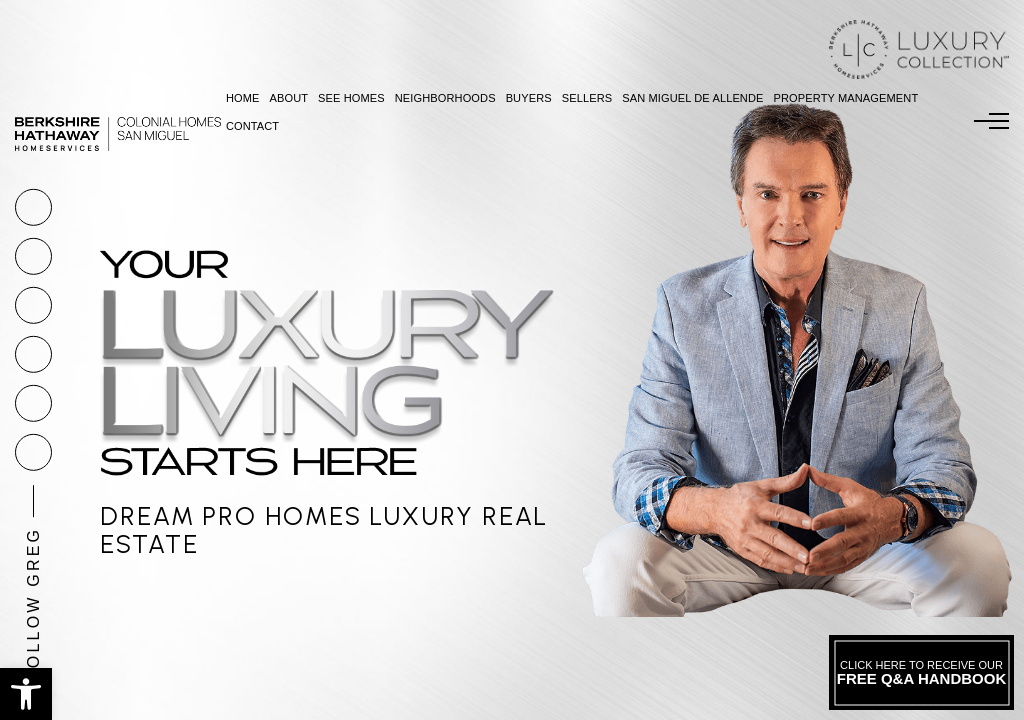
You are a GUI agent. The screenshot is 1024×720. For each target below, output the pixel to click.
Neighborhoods (445, 98)
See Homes (351, 98)
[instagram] (33, 354)
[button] (26, 694)
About (288, 98)
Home (243, 98)
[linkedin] (33, 452)
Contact (252, 126)
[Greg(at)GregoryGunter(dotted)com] (33, 256)
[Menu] (991, 121)
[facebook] (33, 305)
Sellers (587, 98)
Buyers (529, 98)
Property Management (846, 98)
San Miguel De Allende (692, 98)
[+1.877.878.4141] (33, 207)
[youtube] (33, 403)
